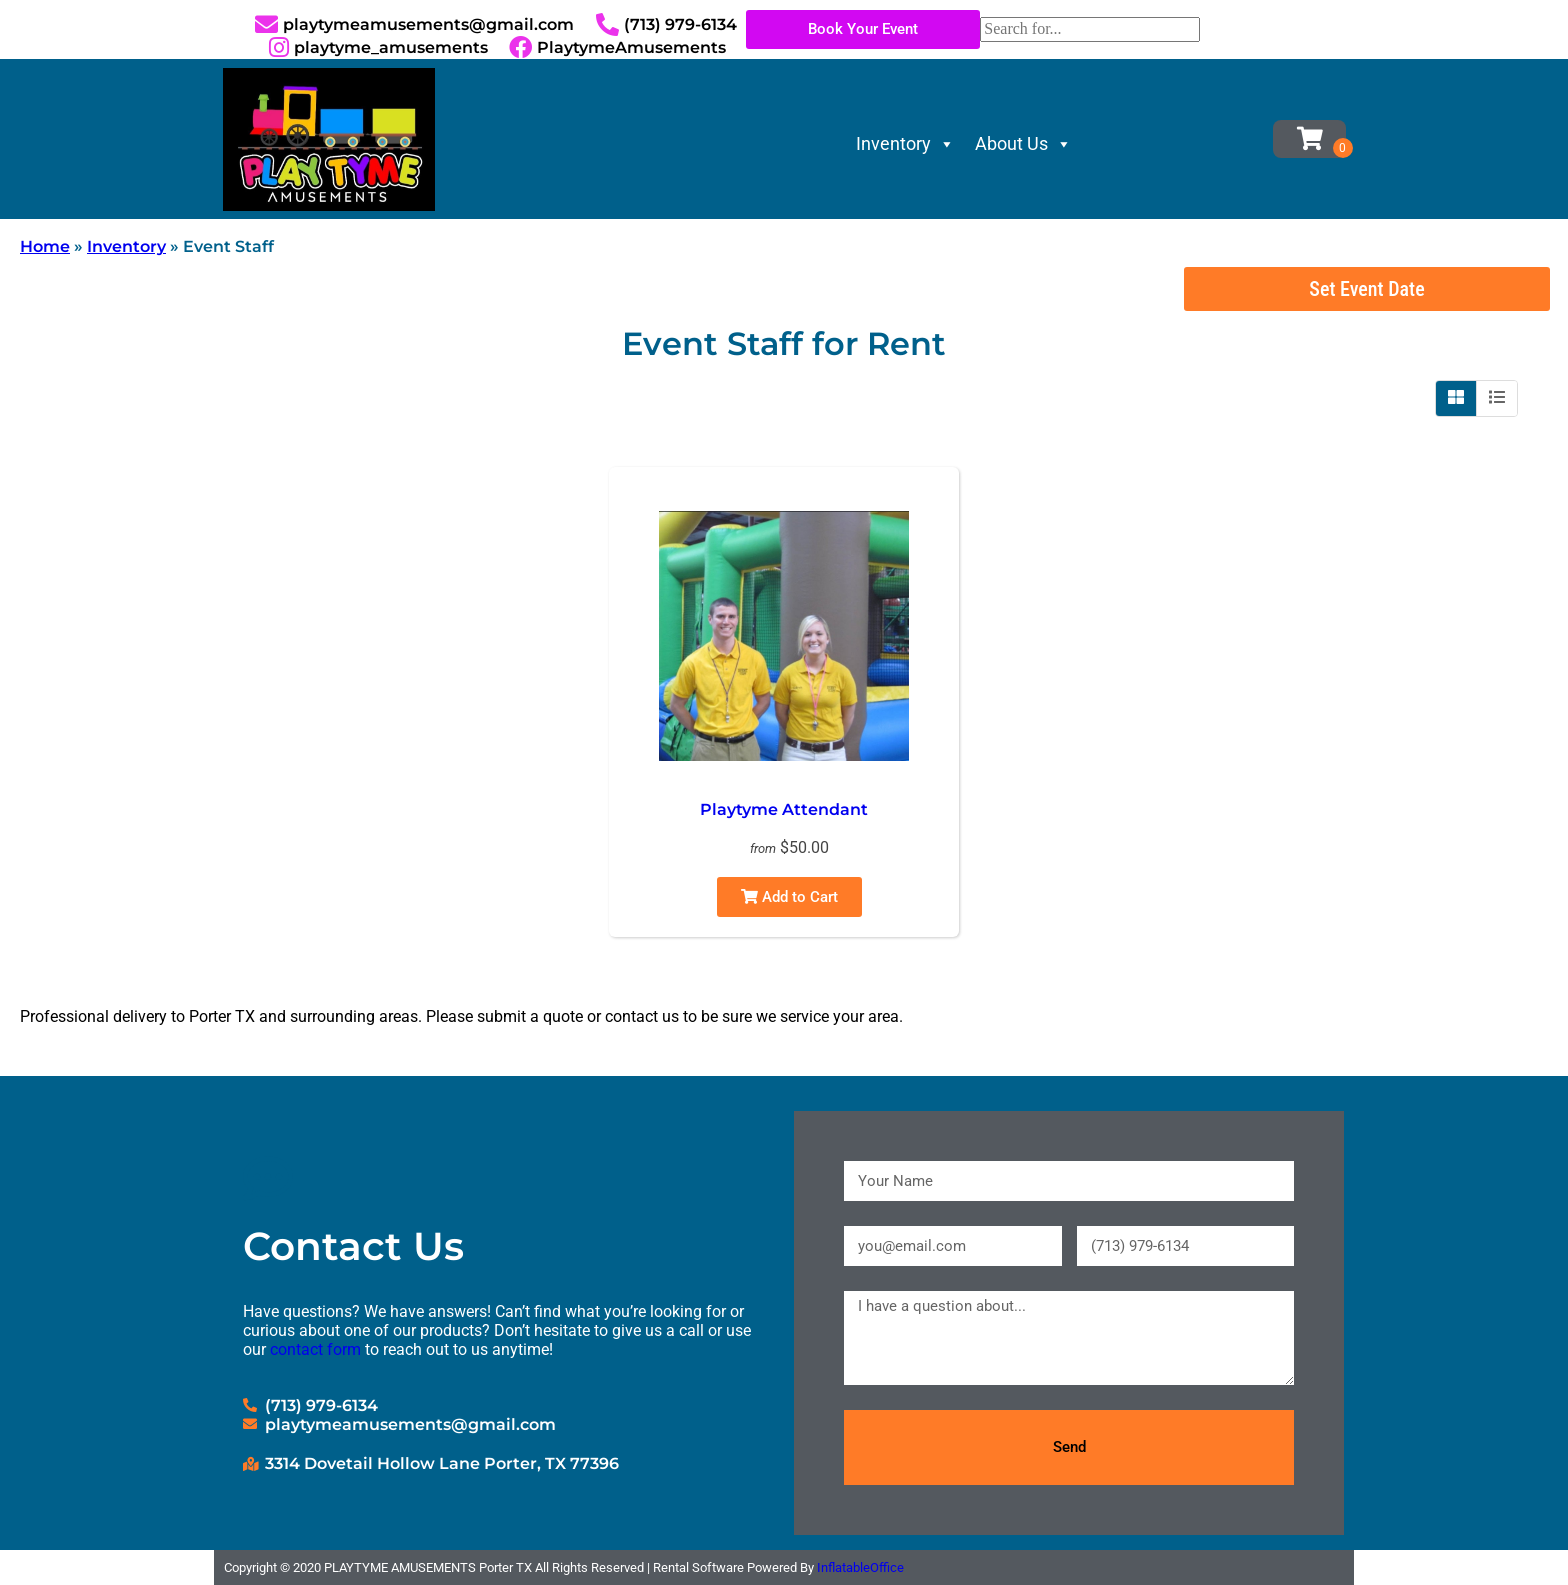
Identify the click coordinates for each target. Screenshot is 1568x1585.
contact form (315, 1349)
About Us (1023, 143)
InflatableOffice (860, 1567)
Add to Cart (789, 897)
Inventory (905, 143)
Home (45, 246)
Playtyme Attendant (784, 809)
